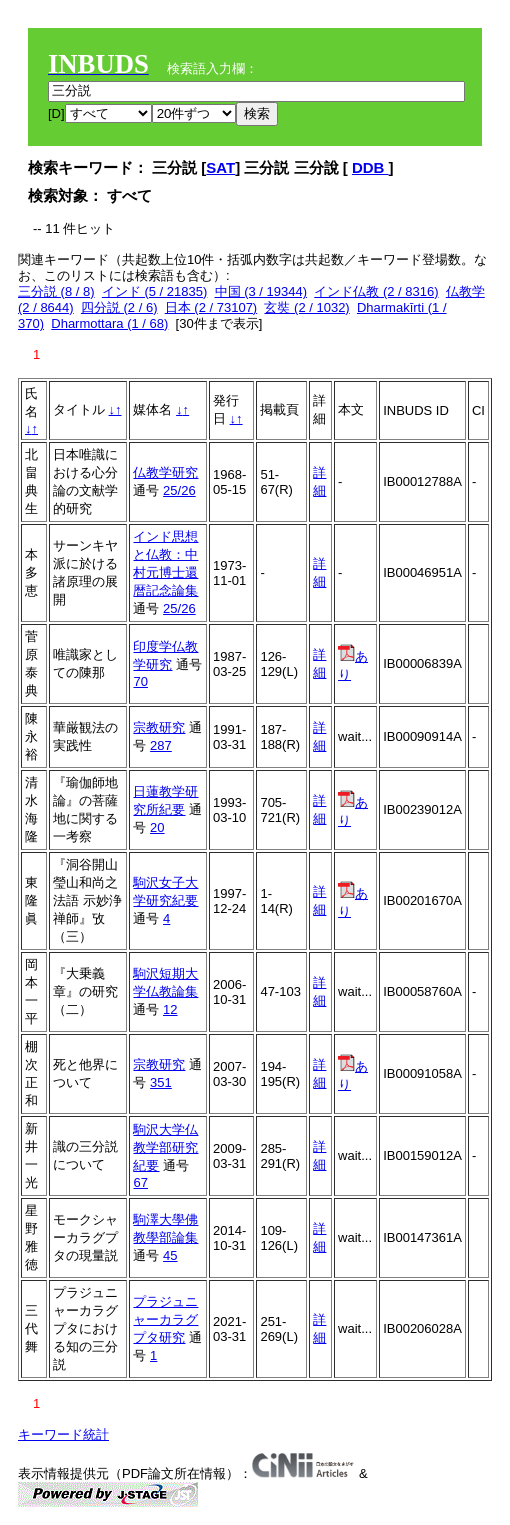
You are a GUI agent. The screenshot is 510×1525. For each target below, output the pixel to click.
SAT (220, 167)
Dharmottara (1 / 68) (109, 323)
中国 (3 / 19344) (261, 291)
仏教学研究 (165, 472)
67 (140, 1182)
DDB (370, 167)
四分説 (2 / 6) (119, 307)
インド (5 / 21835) (155, 291)
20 (157, 827)
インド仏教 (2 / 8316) (376, 291)
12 (170, 1009)
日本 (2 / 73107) (211, 307)
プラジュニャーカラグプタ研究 (165, 1319)
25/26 (179, 490)
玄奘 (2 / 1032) (306, 307)
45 (170, 1255)
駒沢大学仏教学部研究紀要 (165, 1147)
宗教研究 (159, 727)
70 (140, 681)
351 (161, 1082)
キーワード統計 (63, 1434)
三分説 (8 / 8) (56, 291)
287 (161, 745)
